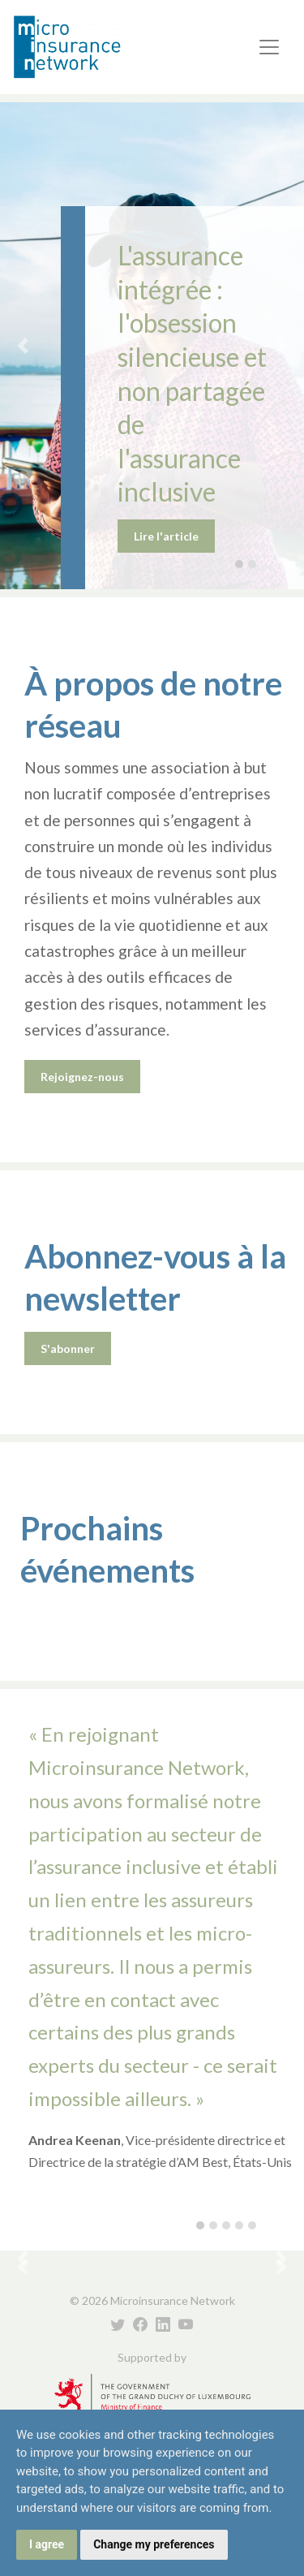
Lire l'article (166, 536)
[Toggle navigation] (269, 47)
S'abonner (68, 1348)
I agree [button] (46, 2544)
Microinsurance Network (94, 47)
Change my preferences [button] (153, 2544)
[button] (22, 345)
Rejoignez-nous (82, 1076)
